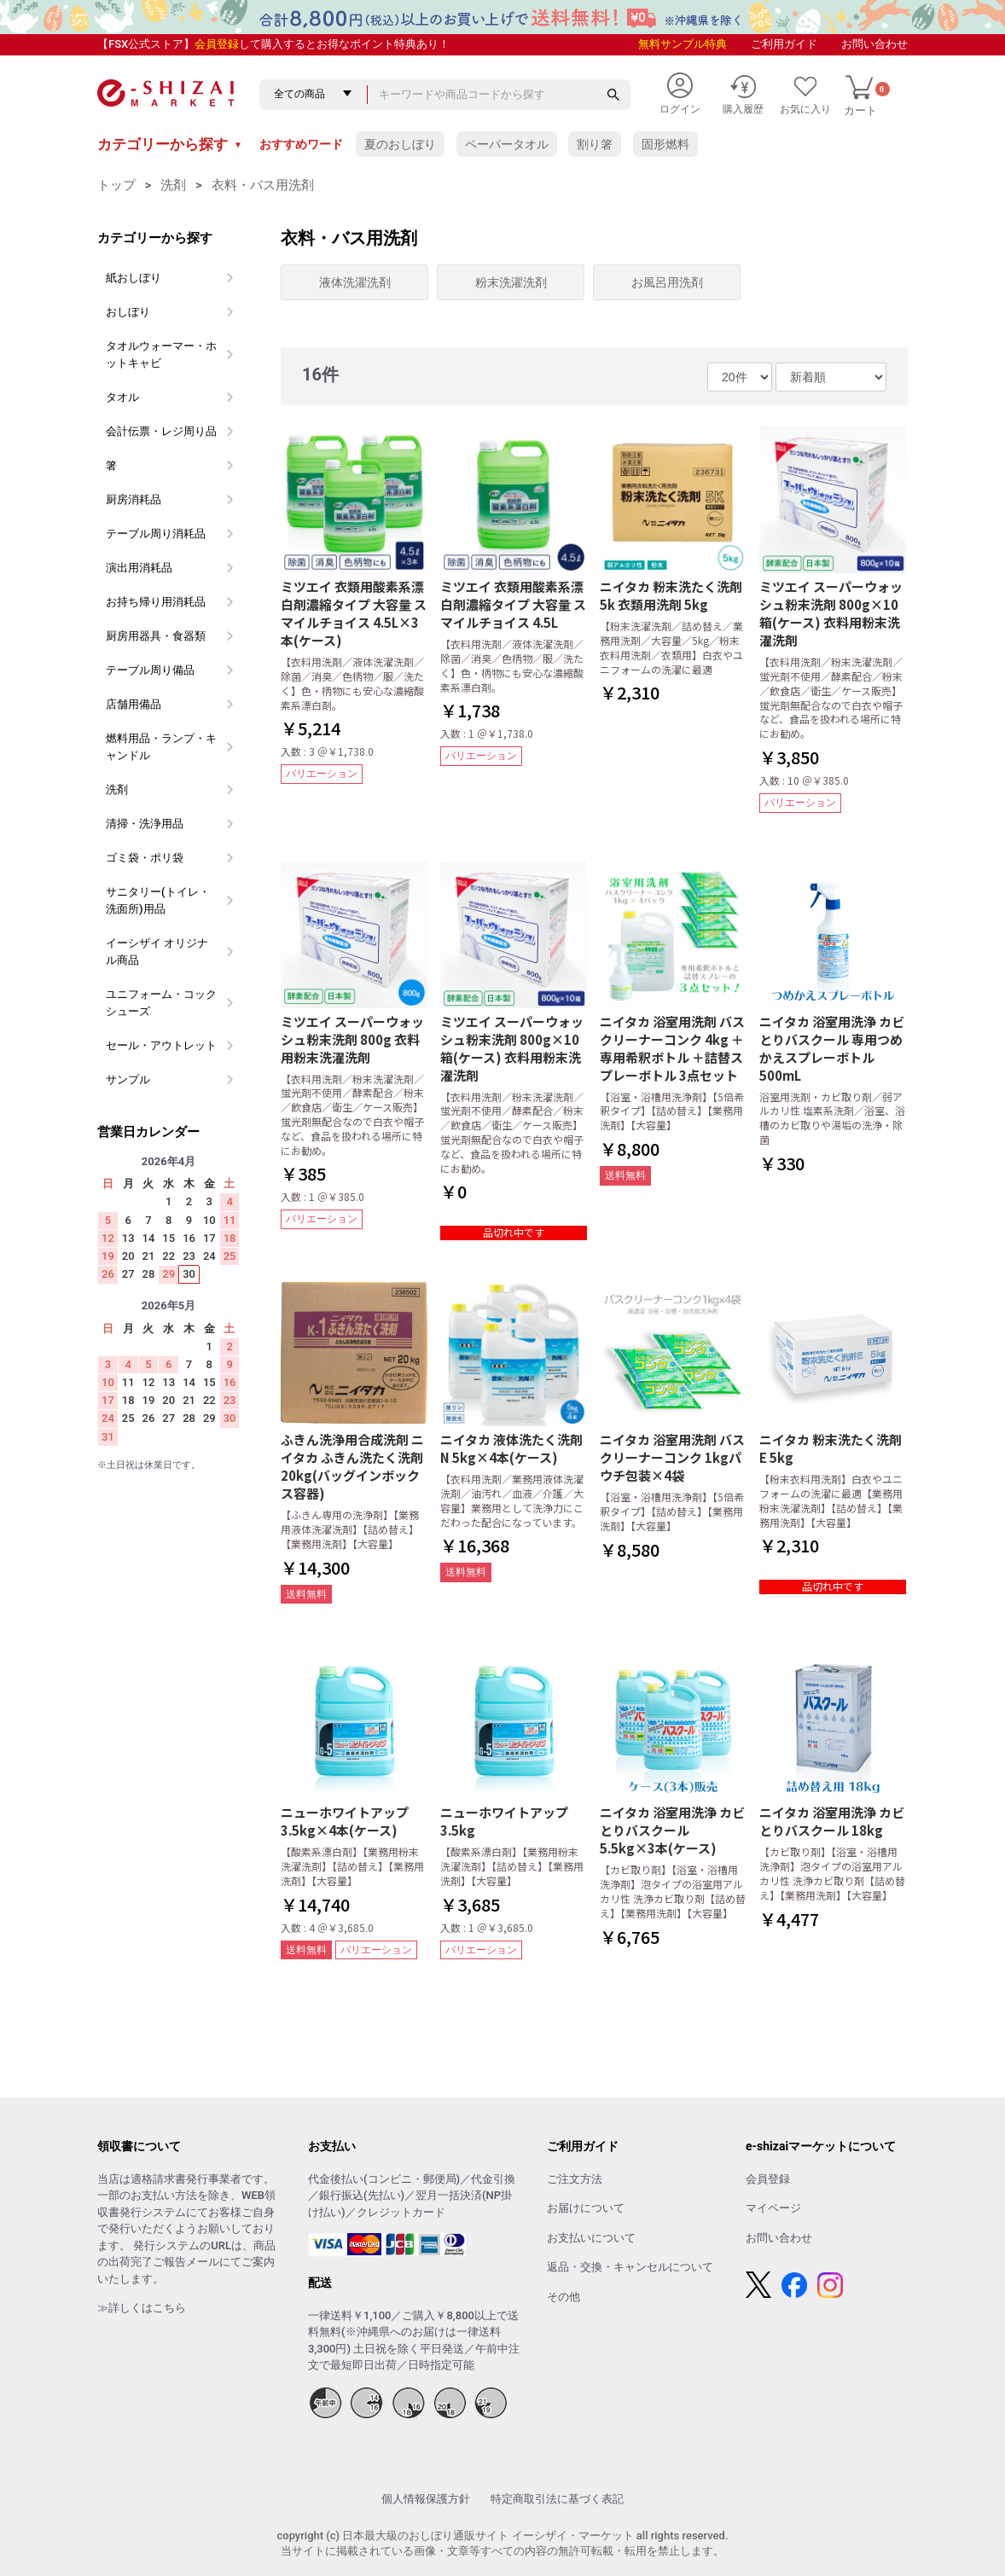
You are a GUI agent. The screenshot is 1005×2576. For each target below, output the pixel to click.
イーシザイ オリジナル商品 (157, 951)
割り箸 (595, 144)
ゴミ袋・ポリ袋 (144, 857)
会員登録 (217, 44)
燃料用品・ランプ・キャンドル (161, 747)
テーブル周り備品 (150, 670)
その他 (563, 2296)
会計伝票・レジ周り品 (161, 431)
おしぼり (128, 311)
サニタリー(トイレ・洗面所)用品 (158, 900)
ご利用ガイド (784, 44)
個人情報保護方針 (425, 2498)
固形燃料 (665, 144)
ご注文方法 (574, 2179)
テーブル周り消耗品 (156, 533)
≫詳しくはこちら (141, 2307)
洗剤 (173, 185)
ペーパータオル (507, 144)
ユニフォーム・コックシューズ (161, 1003)
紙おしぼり (133, 277)
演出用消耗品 (139, 567)
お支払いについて (591, 2237)
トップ (116, 185)
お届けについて (585, 2208)
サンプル (128, 1079)
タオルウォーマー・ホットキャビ (161, 354)
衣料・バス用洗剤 (263, 185)
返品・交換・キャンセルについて (630, 2266)
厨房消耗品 (133, 499)
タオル (122, 397)
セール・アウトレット (161, 1045)
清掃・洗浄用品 (144, 823)
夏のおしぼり (400, 144)
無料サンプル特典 (682, 44)
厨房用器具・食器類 (156, 635)
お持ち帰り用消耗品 (156, 601)
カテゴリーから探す (169, 144)
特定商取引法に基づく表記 (557, 2498)
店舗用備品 (133, 704)
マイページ (773, 2208)
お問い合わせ (874, 44)
